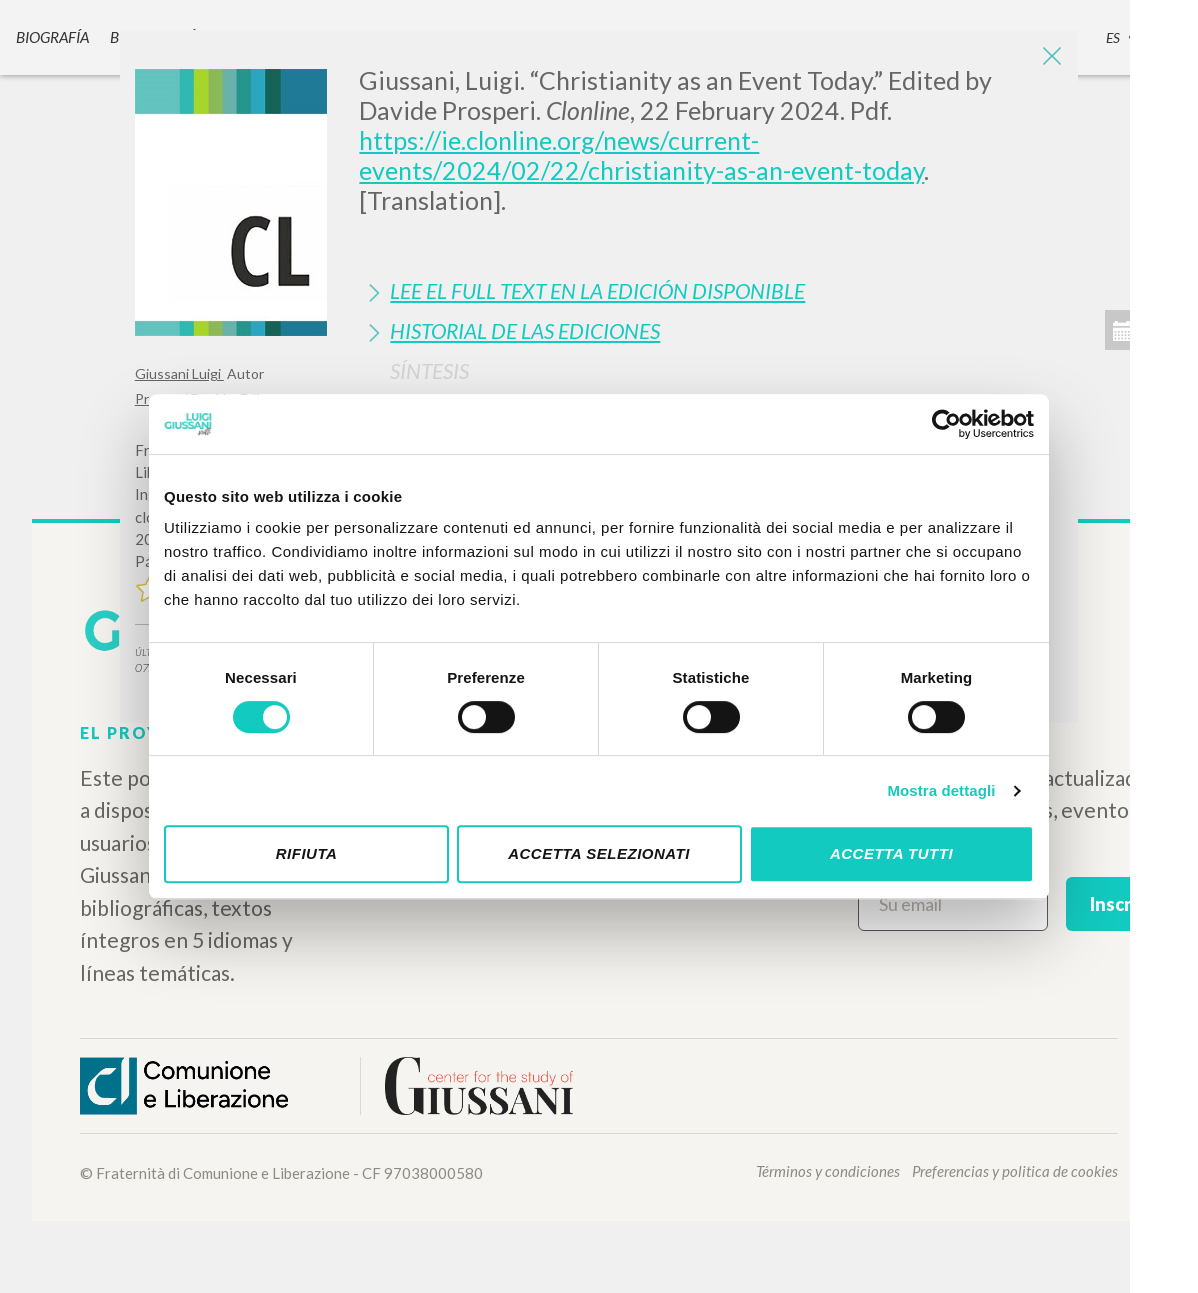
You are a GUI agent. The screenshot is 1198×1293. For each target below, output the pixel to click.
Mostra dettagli (941, 790)
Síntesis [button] (429, 370)
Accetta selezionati (599, 853)
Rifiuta (307, 853)
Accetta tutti (891, 853)
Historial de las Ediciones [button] (525, 330)
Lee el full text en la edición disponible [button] (597, 290)
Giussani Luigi (179, 373)
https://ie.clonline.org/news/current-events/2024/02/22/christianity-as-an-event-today (641, 155)
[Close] (1048, 60)
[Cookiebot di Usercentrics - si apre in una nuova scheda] (946, 424)
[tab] (711, 290)
